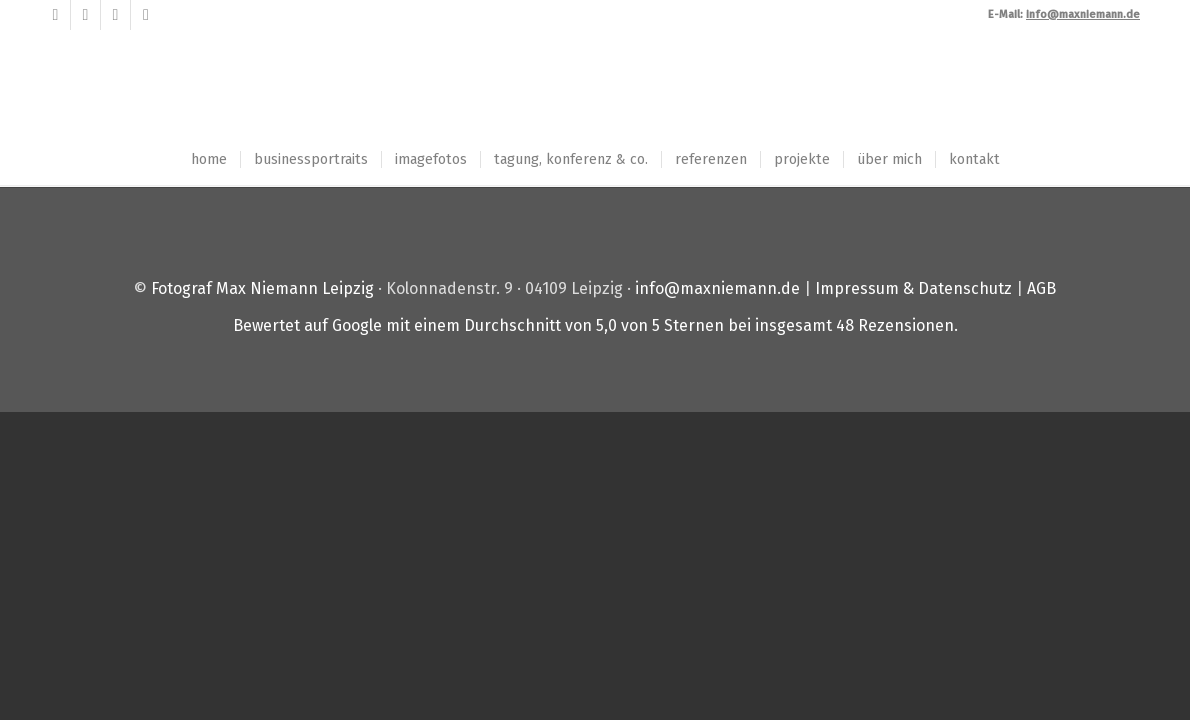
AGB (1041, 288)
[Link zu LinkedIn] (115, 15)
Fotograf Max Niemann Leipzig (262, 288)
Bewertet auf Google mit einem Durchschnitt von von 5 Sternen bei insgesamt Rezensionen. (595, 325)
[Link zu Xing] (85, 15)
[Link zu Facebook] (55, 15)
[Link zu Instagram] (146, 15)
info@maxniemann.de (717, 288)
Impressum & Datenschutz (913, 288)
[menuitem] (209, 160)
